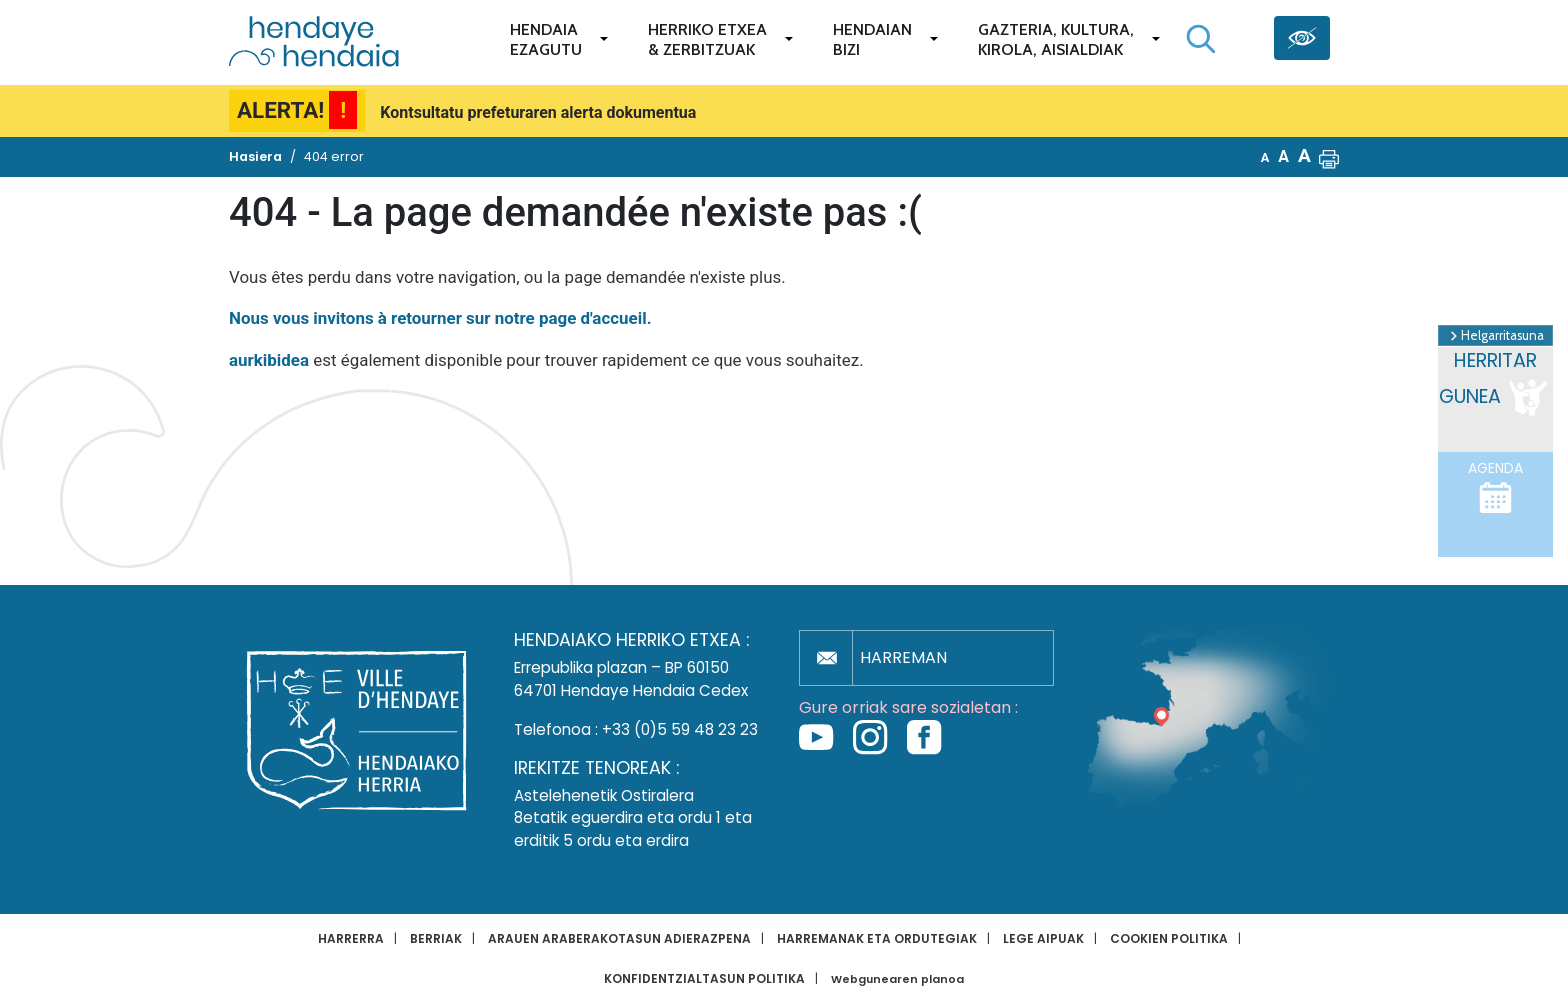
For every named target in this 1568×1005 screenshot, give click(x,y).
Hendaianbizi (872, 39)
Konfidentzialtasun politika (704, 978)
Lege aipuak (1043, 938)
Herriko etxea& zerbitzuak (707, 39)
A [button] (1265, 157)
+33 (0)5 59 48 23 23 (680, 729)
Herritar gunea (1495, 384)
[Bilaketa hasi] (1201, 39)
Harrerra (351, 938)
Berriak (436, 938)
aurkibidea (269, 360)
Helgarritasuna (1495, 336)
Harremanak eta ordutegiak (877, 938)
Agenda (1495, 487)
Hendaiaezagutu (546, 39)
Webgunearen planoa (897, 979)
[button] (1329, 157)
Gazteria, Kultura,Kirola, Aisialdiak (1056, 39)
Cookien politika (1169, 938)
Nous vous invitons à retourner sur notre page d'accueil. (440, 318)
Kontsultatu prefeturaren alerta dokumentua (538, 112)
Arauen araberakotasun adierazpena (619, 938)
